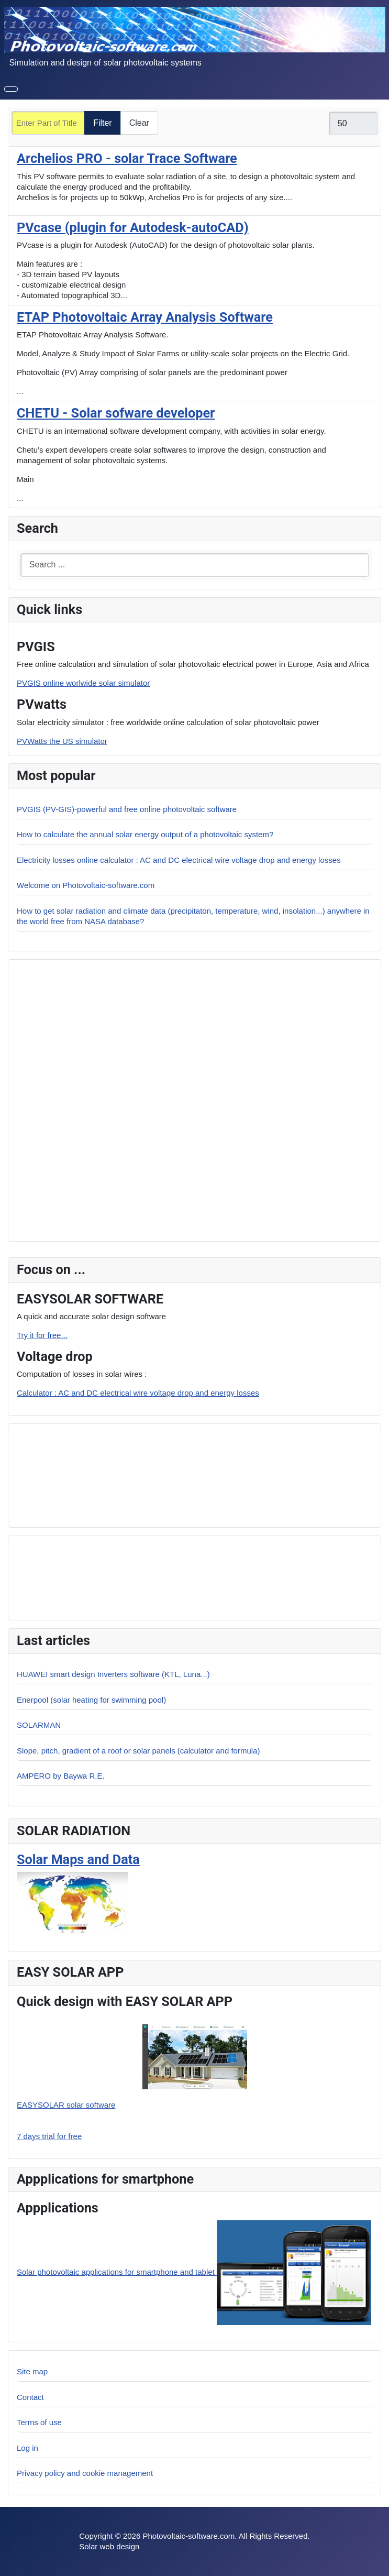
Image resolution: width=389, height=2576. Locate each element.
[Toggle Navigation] (11, 89)
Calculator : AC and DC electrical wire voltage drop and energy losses (138, 1392)
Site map (32, 2371)
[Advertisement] (90, 1474)
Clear (139, 122)
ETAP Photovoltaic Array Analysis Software (145, 317)
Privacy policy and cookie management (85, 2473)
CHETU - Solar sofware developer (116, 413)
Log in (27, 2447)
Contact (30, 2397)
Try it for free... (42, 1335)
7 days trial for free (49, 2136)
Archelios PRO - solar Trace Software (127, 158)
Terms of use (39, 2422)
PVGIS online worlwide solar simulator (83, 682)
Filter (102, 122)
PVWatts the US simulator (62, 741)
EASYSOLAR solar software (66, 2104)
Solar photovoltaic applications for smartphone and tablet (194, 2271)
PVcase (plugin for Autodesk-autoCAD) (133, 227)
